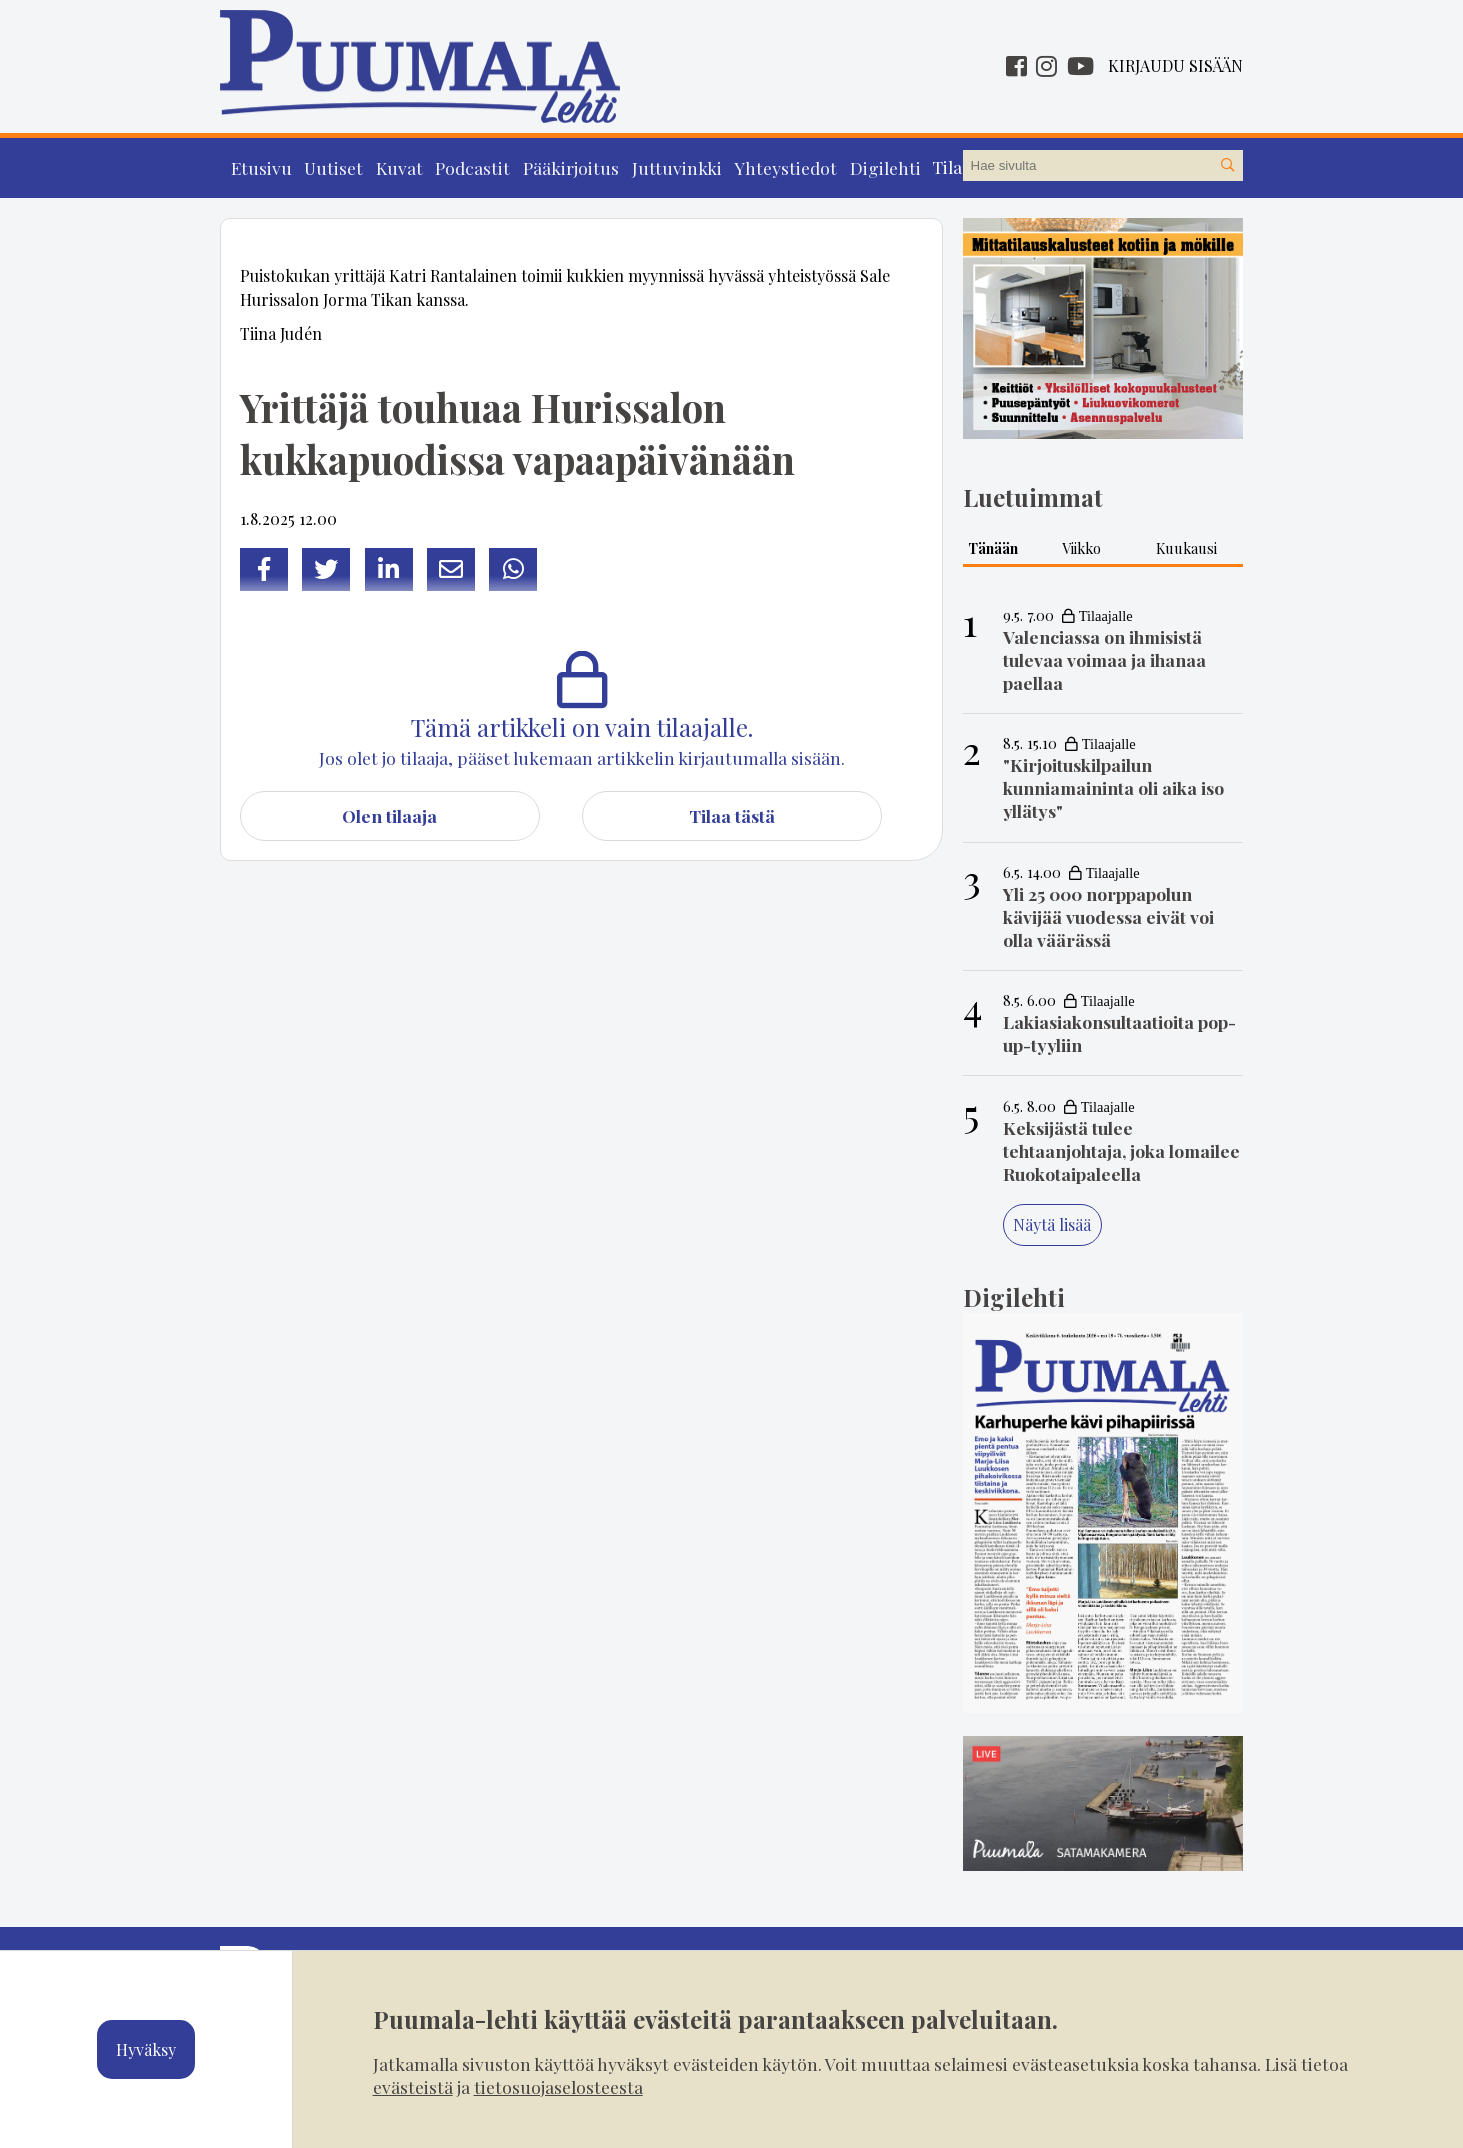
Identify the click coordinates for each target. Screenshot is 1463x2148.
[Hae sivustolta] (1227, 166)
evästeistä (413, 2086)
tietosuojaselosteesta (558, 2086)
